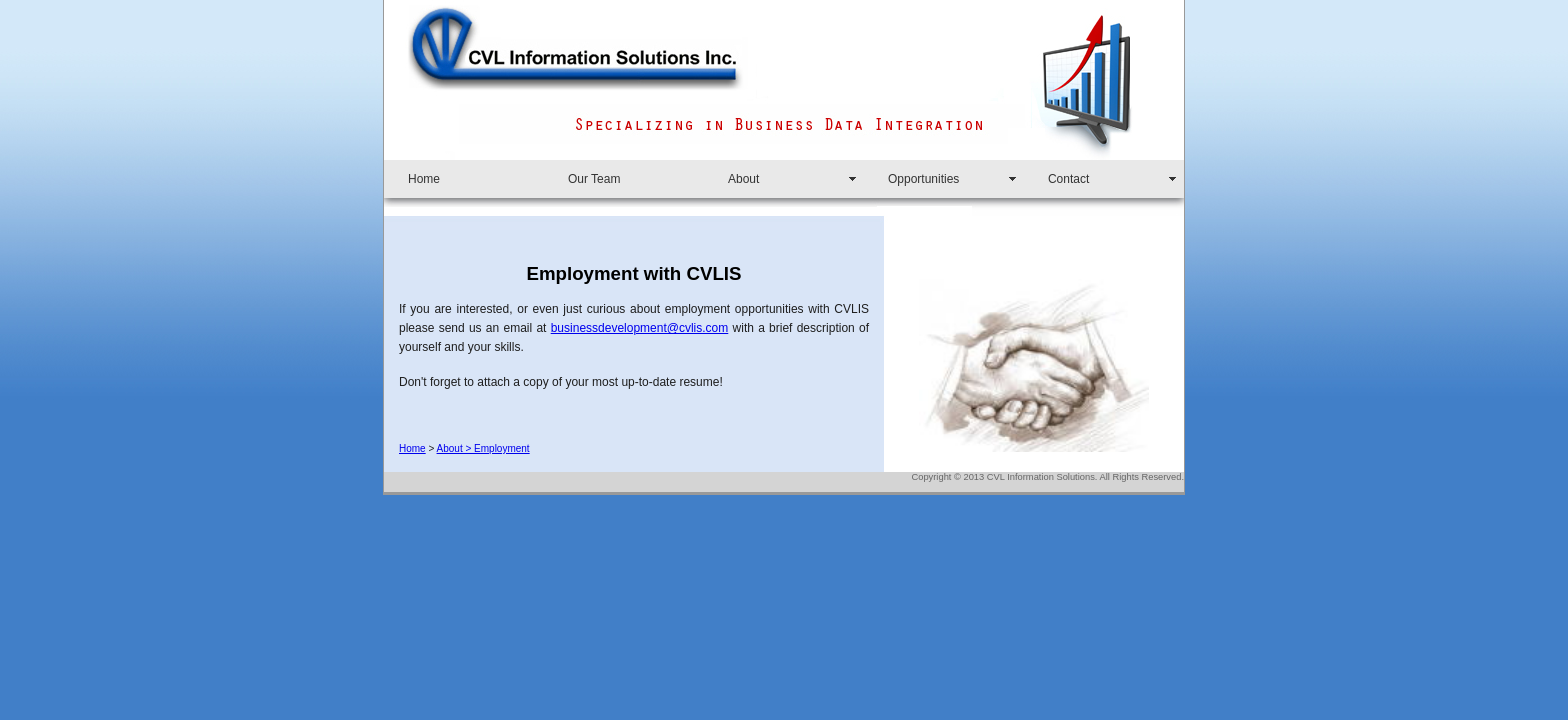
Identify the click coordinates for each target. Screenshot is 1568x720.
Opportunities (923, 179)
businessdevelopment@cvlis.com (640, 328)
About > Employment (483, 448)
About (743, 179)
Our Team (594, 179)
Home (424, 179)
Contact (1068, 179)
